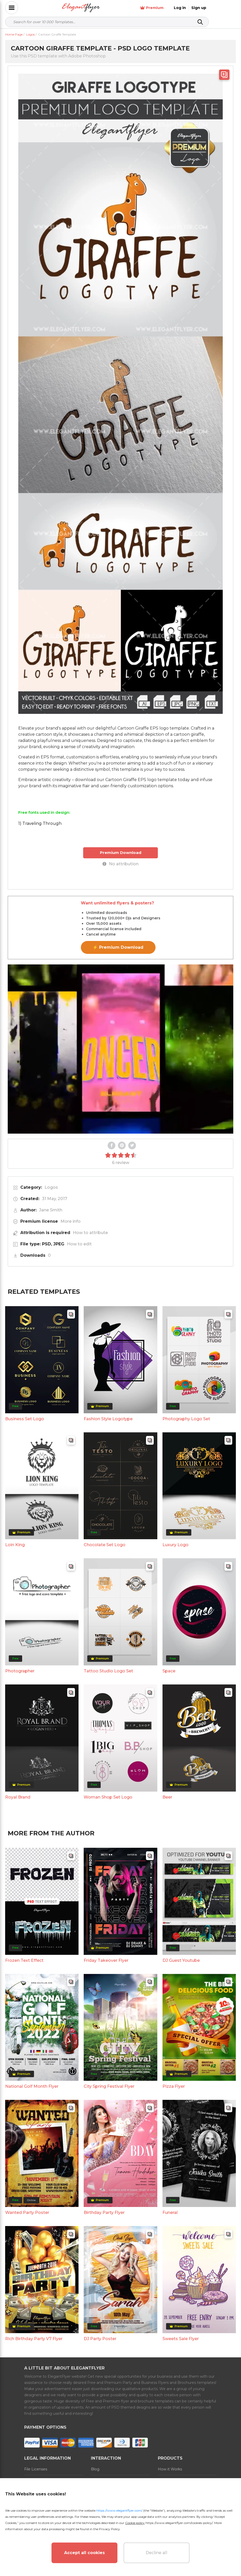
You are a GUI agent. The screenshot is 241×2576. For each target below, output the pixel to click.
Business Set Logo (24, 1418)
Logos (51, 1187)
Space (168, 1670)
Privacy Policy (109, 2529)
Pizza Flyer (173, 2086)
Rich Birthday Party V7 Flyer (34, 2338)
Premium (179, 7)
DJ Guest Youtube (181, 1960)
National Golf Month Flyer (31, 2086)
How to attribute (90, 1232)
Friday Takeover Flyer (106, 1960)
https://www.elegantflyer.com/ (119, 2510)
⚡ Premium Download (118, 947)
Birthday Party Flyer (104, 2212)
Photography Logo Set (186, 1418)
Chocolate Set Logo (104, 1544)
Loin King (15, 1544)
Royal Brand (17, 1797)
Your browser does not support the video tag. (120, 1049)
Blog (95, 2469)
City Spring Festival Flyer (109, 2086)
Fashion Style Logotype (108, 1418)
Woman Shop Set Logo (108, 1797)
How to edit (79, 1244)
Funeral (170, 2212)
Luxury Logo (175, 1544)
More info (71, 1221)
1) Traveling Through (40, 823)
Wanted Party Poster (27, 2212)
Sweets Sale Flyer (180, 2338)
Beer (167, 1797)
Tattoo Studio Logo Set (108, 1670)
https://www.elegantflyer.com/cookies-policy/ (179, 2523)
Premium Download (120, 852)
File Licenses (35, 2469)
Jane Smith (50, 1210)
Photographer (20, 1670)
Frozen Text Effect (24, 1960)
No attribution (120, 863)
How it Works (170, 2469)
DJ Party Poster (100, 2338)
